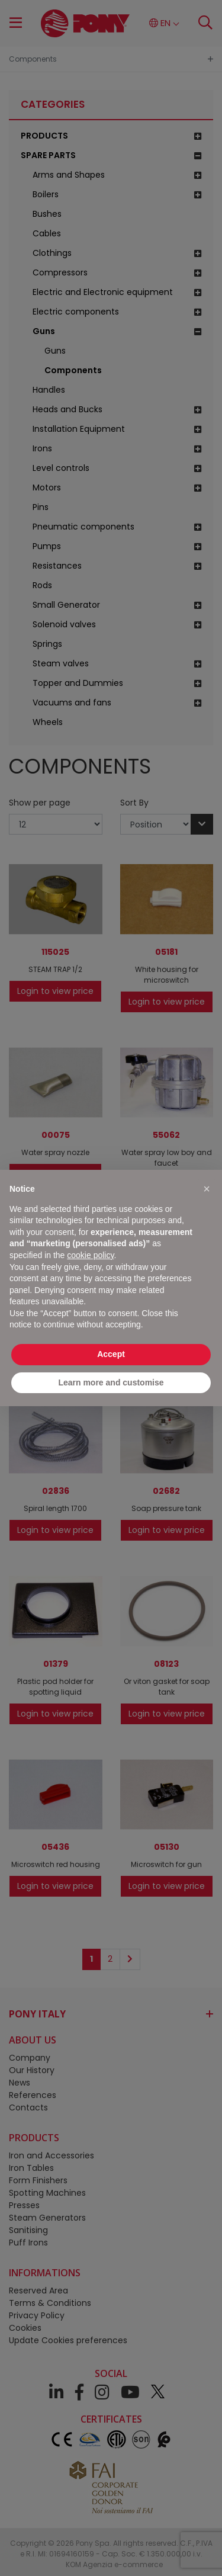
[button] (206, 1188)
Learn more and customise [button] (110, 1382)
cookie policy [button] (90, 1255)
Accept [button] (111, 1354)
